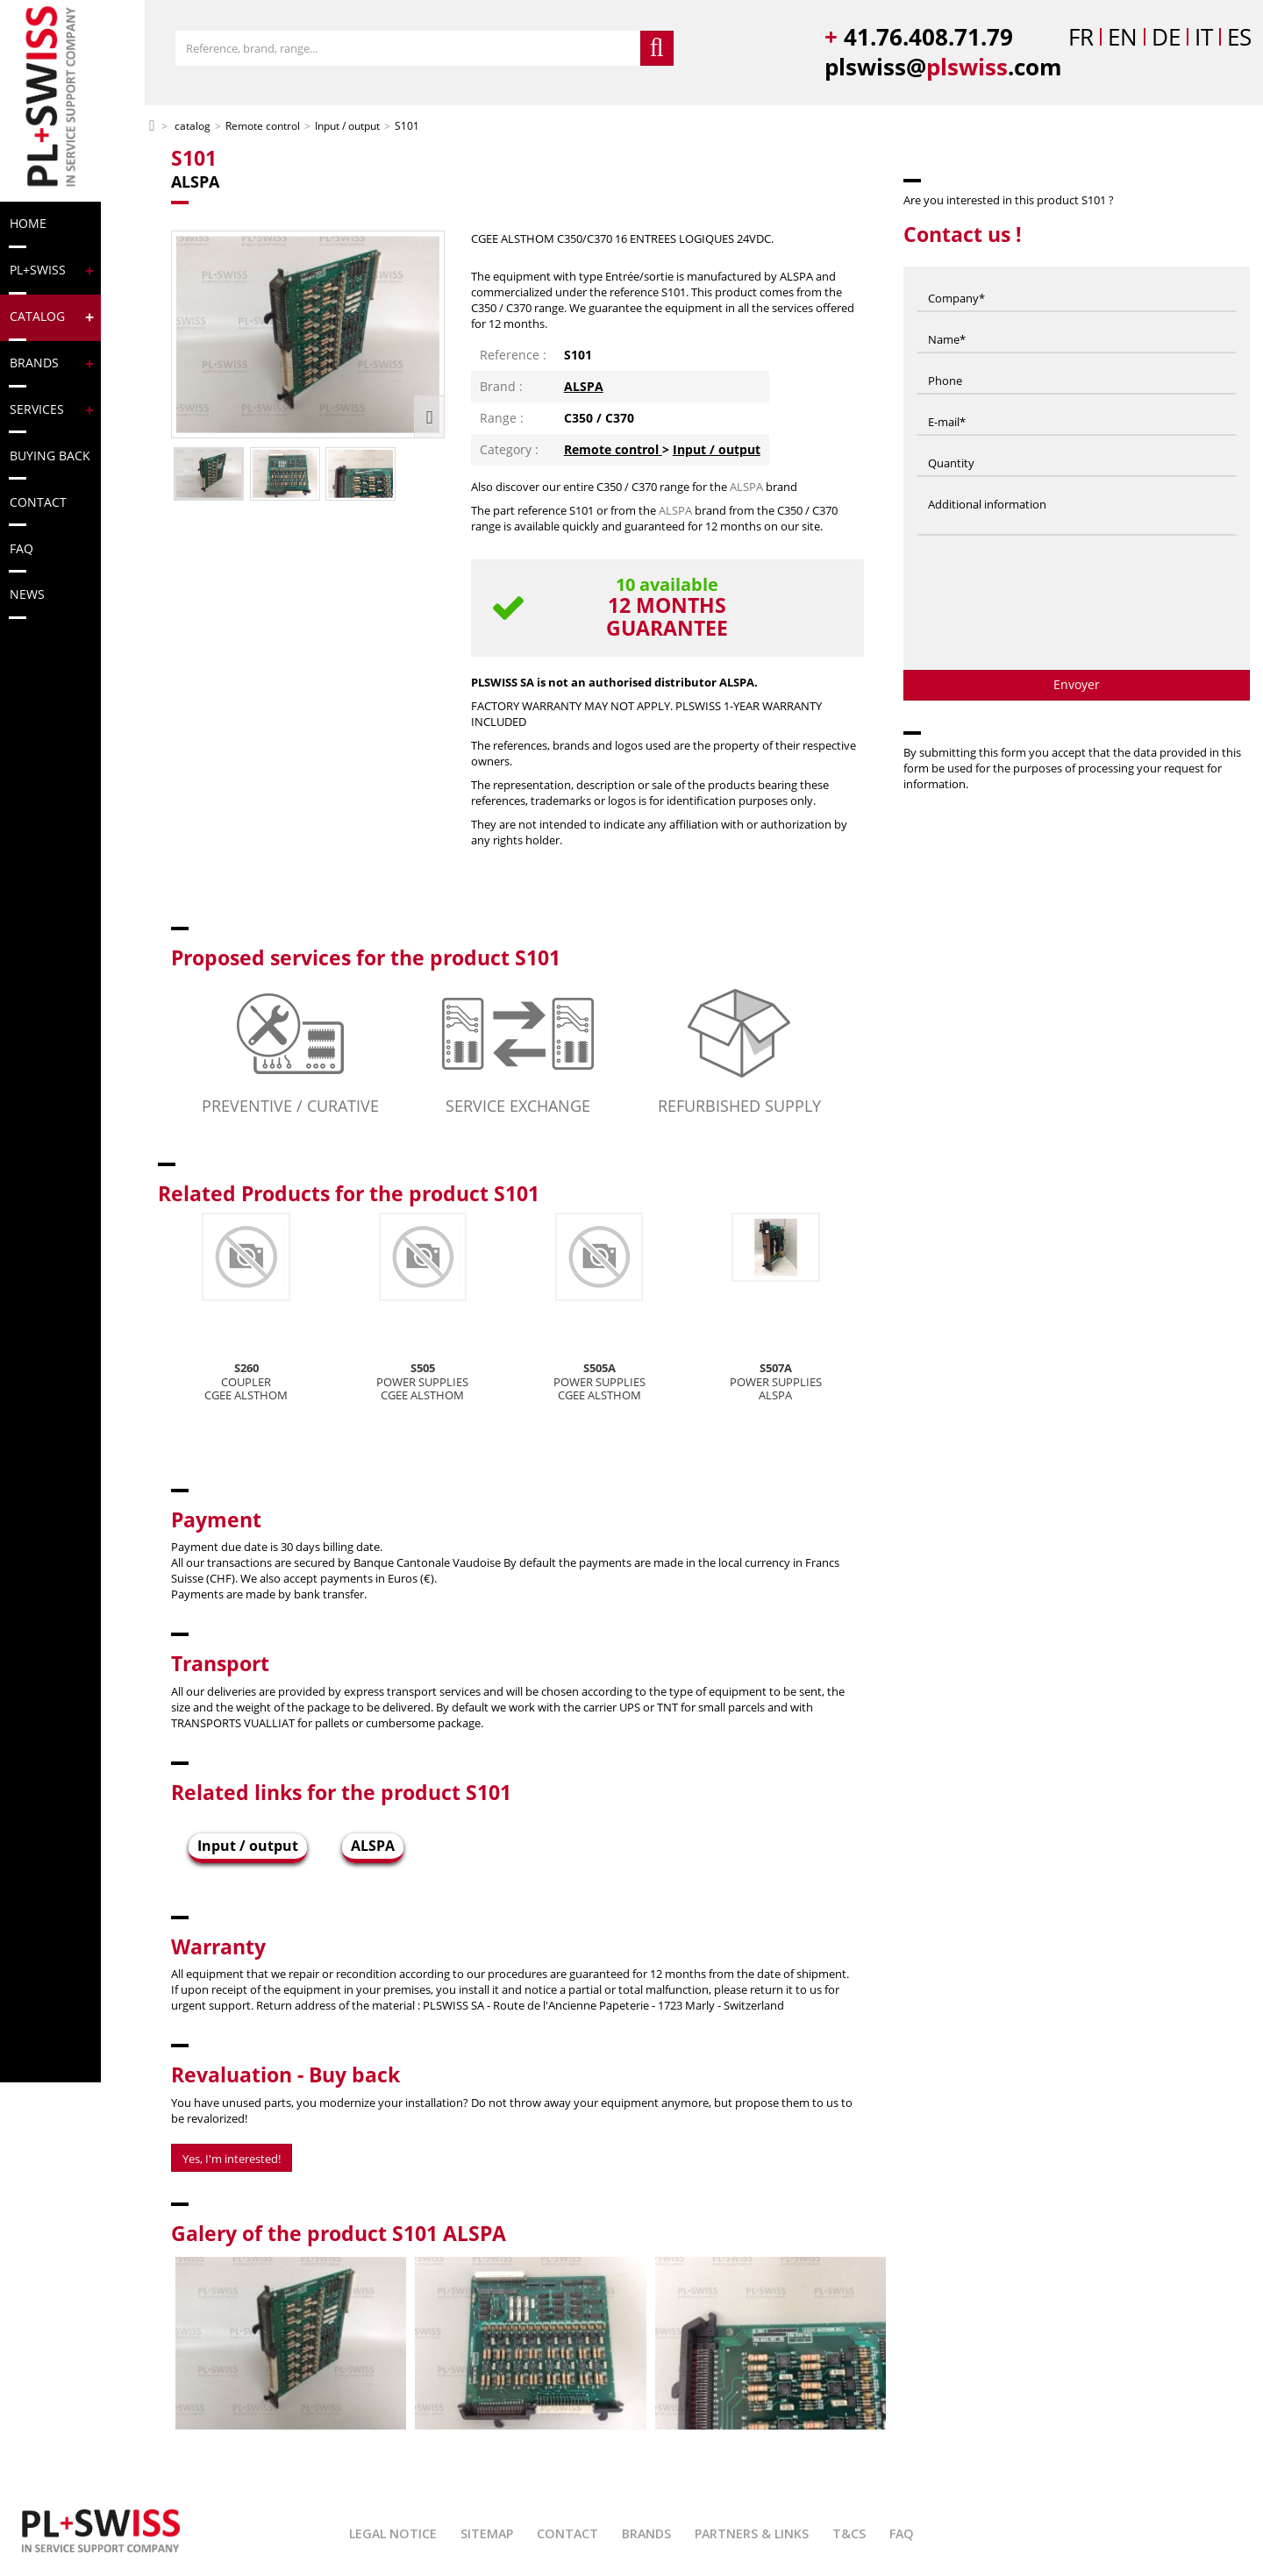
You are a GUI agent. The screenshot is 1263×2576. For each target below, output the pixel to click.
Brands (646, 2533)
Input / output (716, 449)
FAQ (901, 2533)
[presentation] (1077, 609)
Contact (567, 2533)
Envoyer (1076, 684)
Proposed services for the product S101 (365, 957)
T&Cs (849, 2533)
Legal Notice (393, 2533)
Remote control (613, 449)
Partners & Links (752, 2533)
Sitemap (486, 2533)
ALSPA (583, 386)
